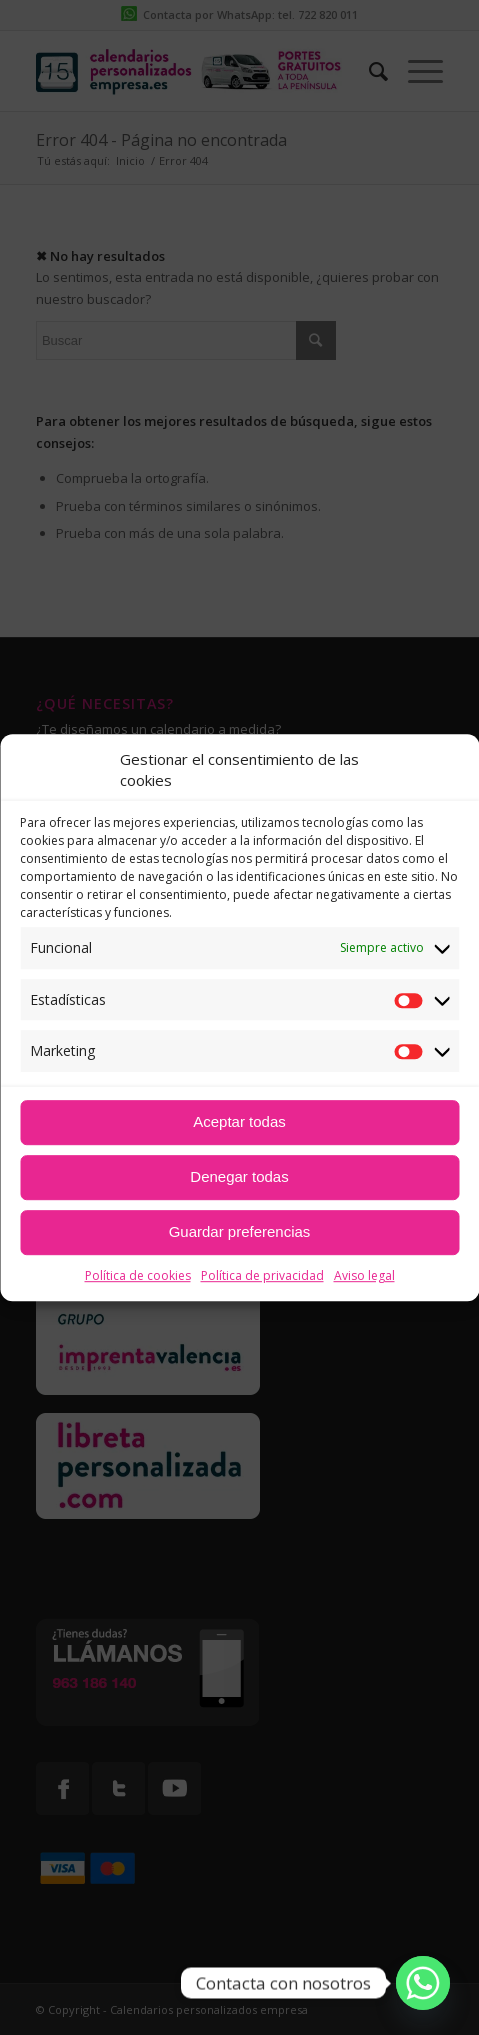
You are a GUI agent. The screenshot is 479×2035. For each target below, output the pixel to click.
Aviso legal (364, 1275)
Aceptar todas (239, 1121)
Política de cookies (138, 1275)
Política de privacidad (262, 1275)
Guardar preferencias (240, 1231)
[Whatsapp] (423, 1983)
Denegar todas (239, 1176)
